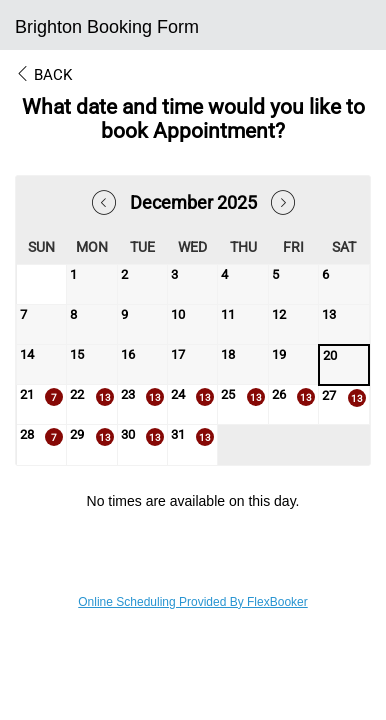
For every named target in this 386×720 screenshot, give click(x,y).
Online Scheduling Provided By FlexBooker (192, 602)
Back (43, 75)
